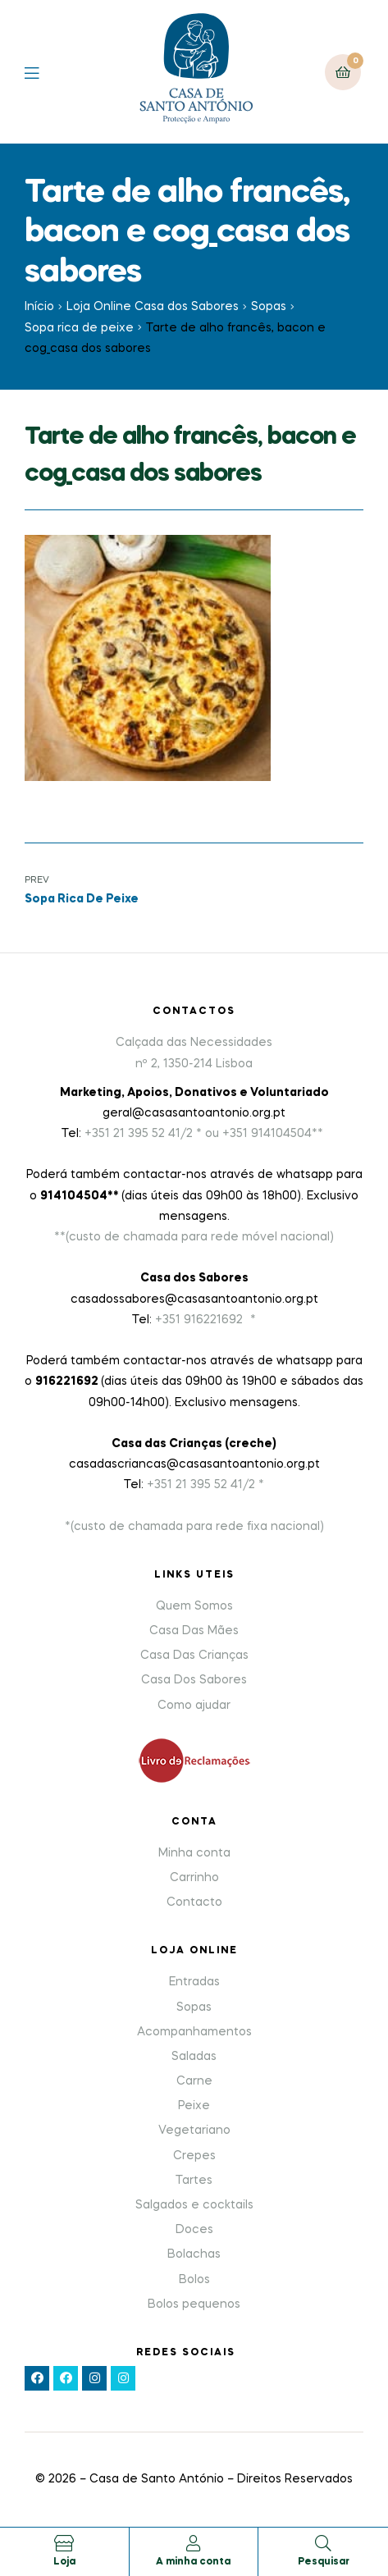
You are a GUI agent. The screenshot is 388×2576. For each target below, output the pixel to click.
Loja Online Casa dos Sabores (152, 307)
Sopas (268, 307)
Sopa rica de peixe (79, 328)
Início (39, 307)
